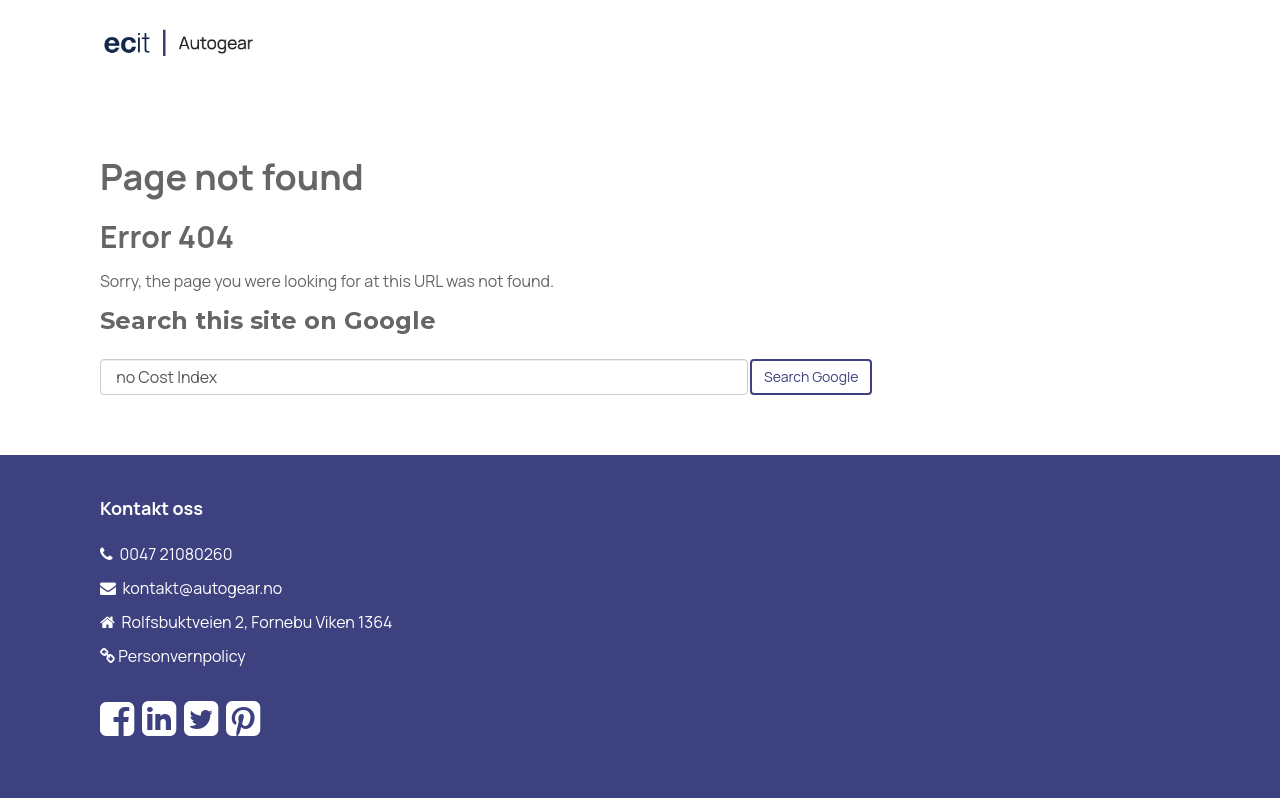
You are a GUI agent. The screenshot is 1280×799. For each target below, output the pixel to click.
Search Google (811, 376)
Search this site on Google (268, 320)
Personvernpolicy (182, 656)
